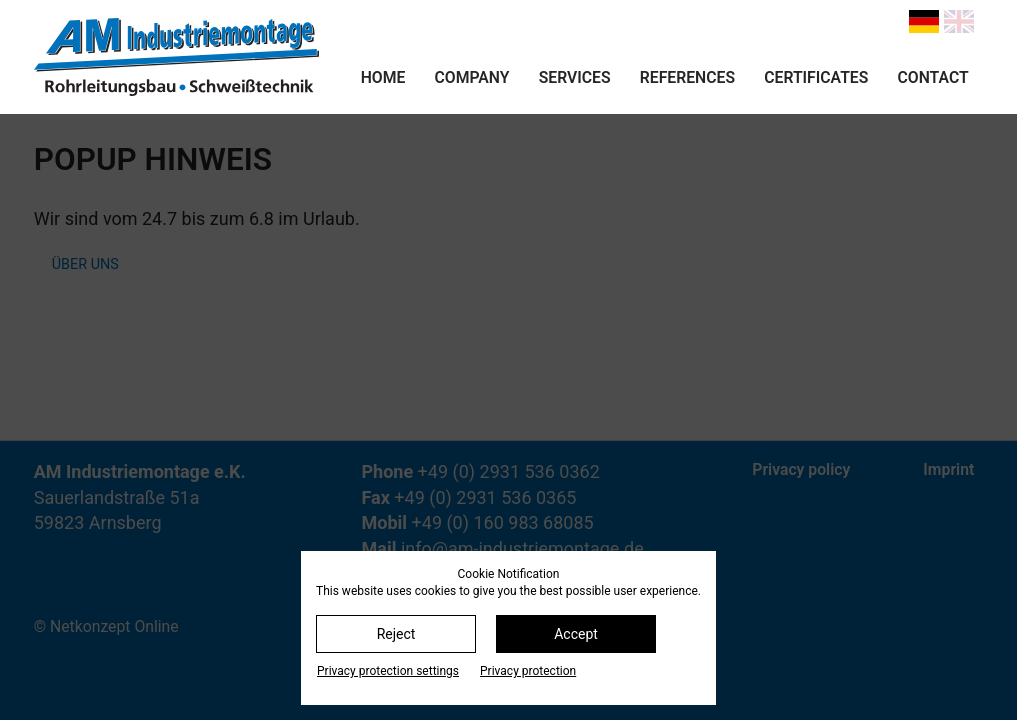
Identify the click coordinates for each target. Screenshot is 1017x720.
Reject (396, 634)
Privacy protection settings (388, 671)
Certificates (816, 77)
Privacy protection (528, 671)
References (687, 77)
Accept (576, 634)
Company (472, 77)
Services (575, 77)
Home (383, 77)
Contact (933, 77)
